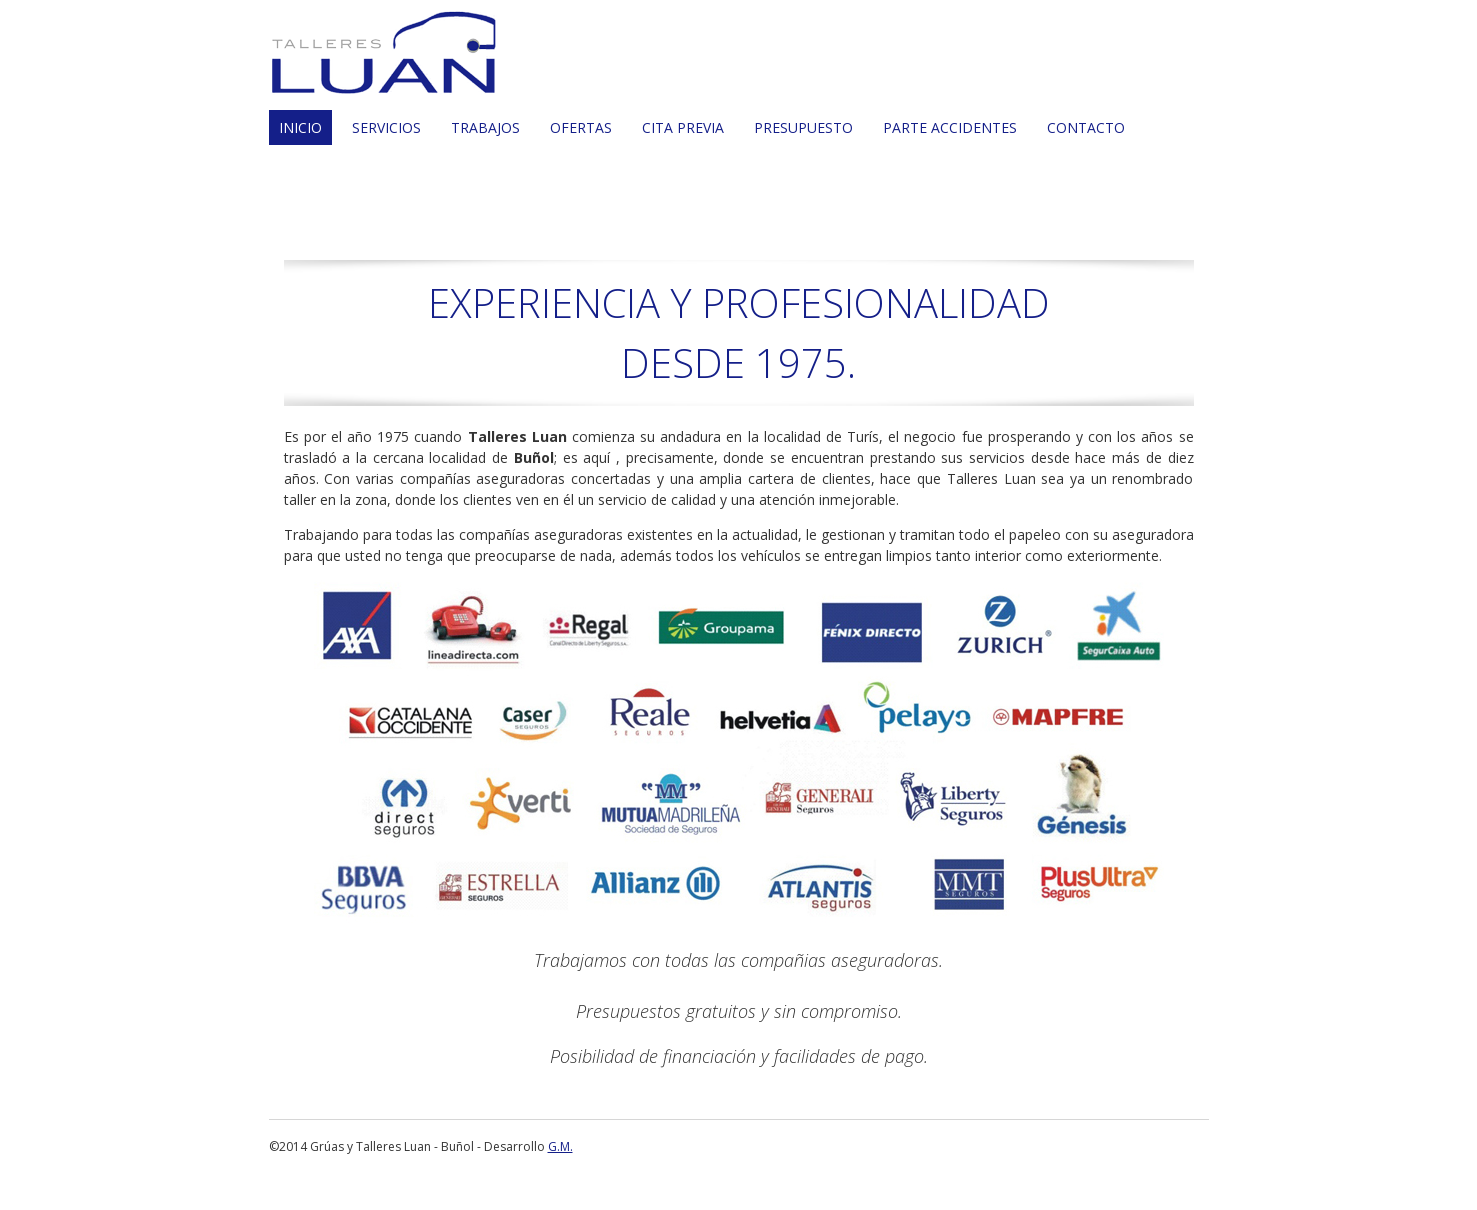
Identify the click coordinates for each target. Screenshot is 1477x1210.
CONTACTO (1086, 127)
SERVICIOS (386, 127)
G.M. (560, 1146)
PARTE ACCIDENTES (950, 127)
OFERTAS (581, 127)
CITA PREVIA (683, 127)
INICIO (300, 127)
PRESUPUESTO (803, 127)
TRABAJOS (485, 127)
